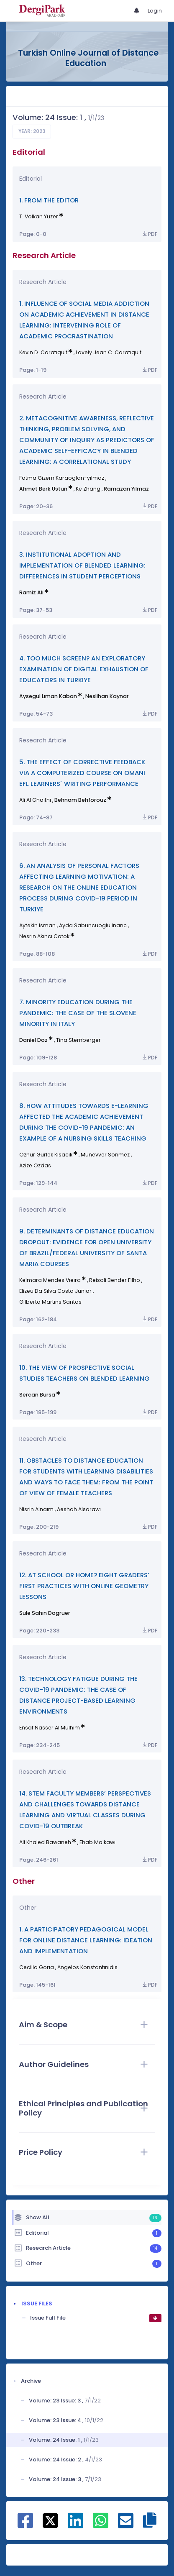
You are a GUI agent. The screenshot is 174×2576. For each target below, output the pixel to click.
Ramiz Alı (31, 592)
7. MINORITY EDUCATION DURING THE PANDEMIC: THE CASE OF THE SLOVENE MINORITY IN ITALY (77, 1013)
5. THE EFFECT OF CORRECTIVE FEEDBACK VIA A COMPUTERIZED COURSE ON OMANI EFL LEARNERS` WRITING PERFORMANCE (82, 772)
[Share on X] (50, 2520)
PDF (149, 234)
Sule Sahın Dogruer (44, 1613)
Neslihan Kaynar (107, 696)
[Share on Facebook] (25, 2525)
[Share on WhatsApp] (100, 2525)
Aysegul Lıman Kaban (48, 696)
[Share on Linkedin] (75, 2525)
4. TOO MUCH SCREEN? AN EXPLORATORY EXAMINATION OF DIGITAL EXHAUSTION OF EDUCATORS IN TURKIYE (83, 669)
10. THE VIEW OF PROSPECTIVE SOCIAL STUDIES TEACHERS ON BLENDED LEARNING (84, 1373)
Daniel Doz (33, 1040)
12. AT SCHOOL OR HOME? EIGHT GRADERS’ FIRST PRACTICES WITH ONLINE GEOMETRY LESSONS (84, 1586)
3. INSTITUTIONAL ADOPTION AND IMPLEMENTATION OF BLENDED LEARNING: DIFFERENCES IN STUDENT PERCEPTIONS (82, 565)
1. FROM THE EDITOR (49, 200)
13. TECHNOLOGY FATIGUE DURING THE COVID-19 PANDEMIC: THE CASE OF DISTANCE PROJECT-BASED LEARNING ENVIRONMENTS (78, 1695)
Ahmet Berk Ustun (43, 488)
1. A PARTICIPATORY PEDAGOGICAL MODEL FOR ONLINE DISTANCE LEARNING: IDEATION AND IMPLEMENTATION (85, 1940)
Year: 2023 (31, 131)
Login (155, 11)
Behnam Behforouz (80, 799)
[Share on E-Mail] (125, 2525)
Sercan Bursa (37, 1394)
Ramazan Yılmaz (126, 488)
